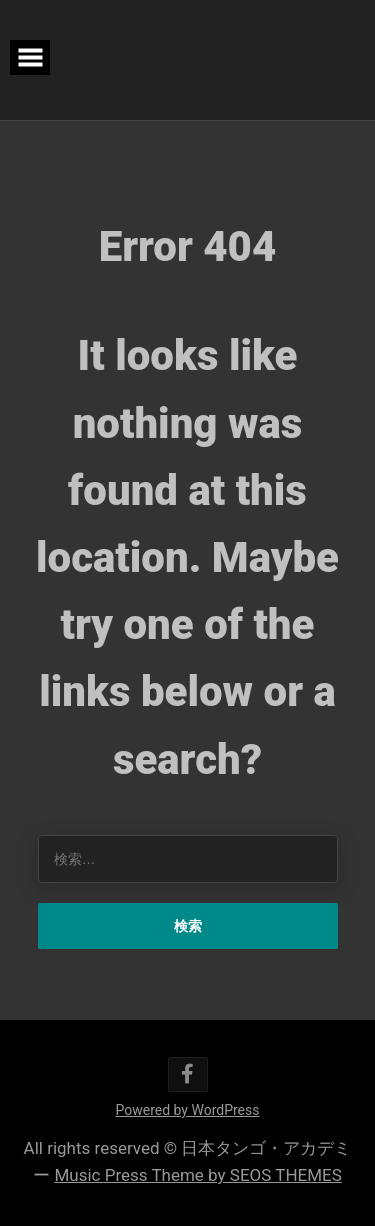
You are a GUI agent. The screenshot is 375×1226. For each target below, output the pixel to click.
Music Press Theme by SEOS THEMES (197, 1175)
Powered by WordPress (188, 1110)
